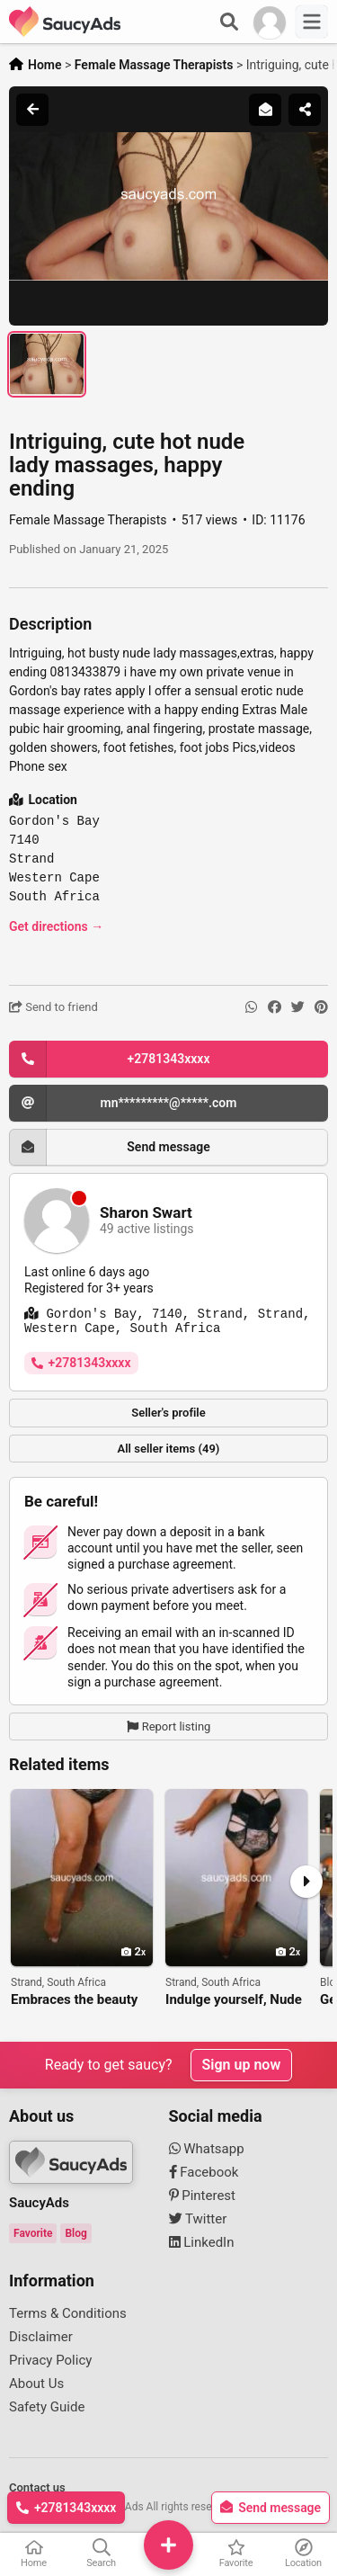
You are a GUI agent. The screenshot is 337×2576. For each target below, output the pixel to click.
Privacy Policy (50, 2360)
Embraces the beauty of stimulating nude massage (74, 2000)
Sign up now (241, 2064)
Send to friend (53, 1007)
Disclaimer (41, 2337)
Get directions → (56, 926)
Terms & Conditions (68, 2313)
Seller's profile (168, 1412)
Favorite (32, 2233)
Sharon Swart (146, 1212)
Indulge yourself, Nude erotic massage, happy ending (233, 2000)
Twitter (198, 2219)
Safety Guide (46, 2407)
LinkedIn (202, 2242)
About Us (36, 2383)
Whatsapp (206, 2149)
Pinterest (202, 2195)
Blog (75, 2233)
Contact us (37, 2487)
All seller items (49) (169, 1448)
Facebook (204, 2172)
